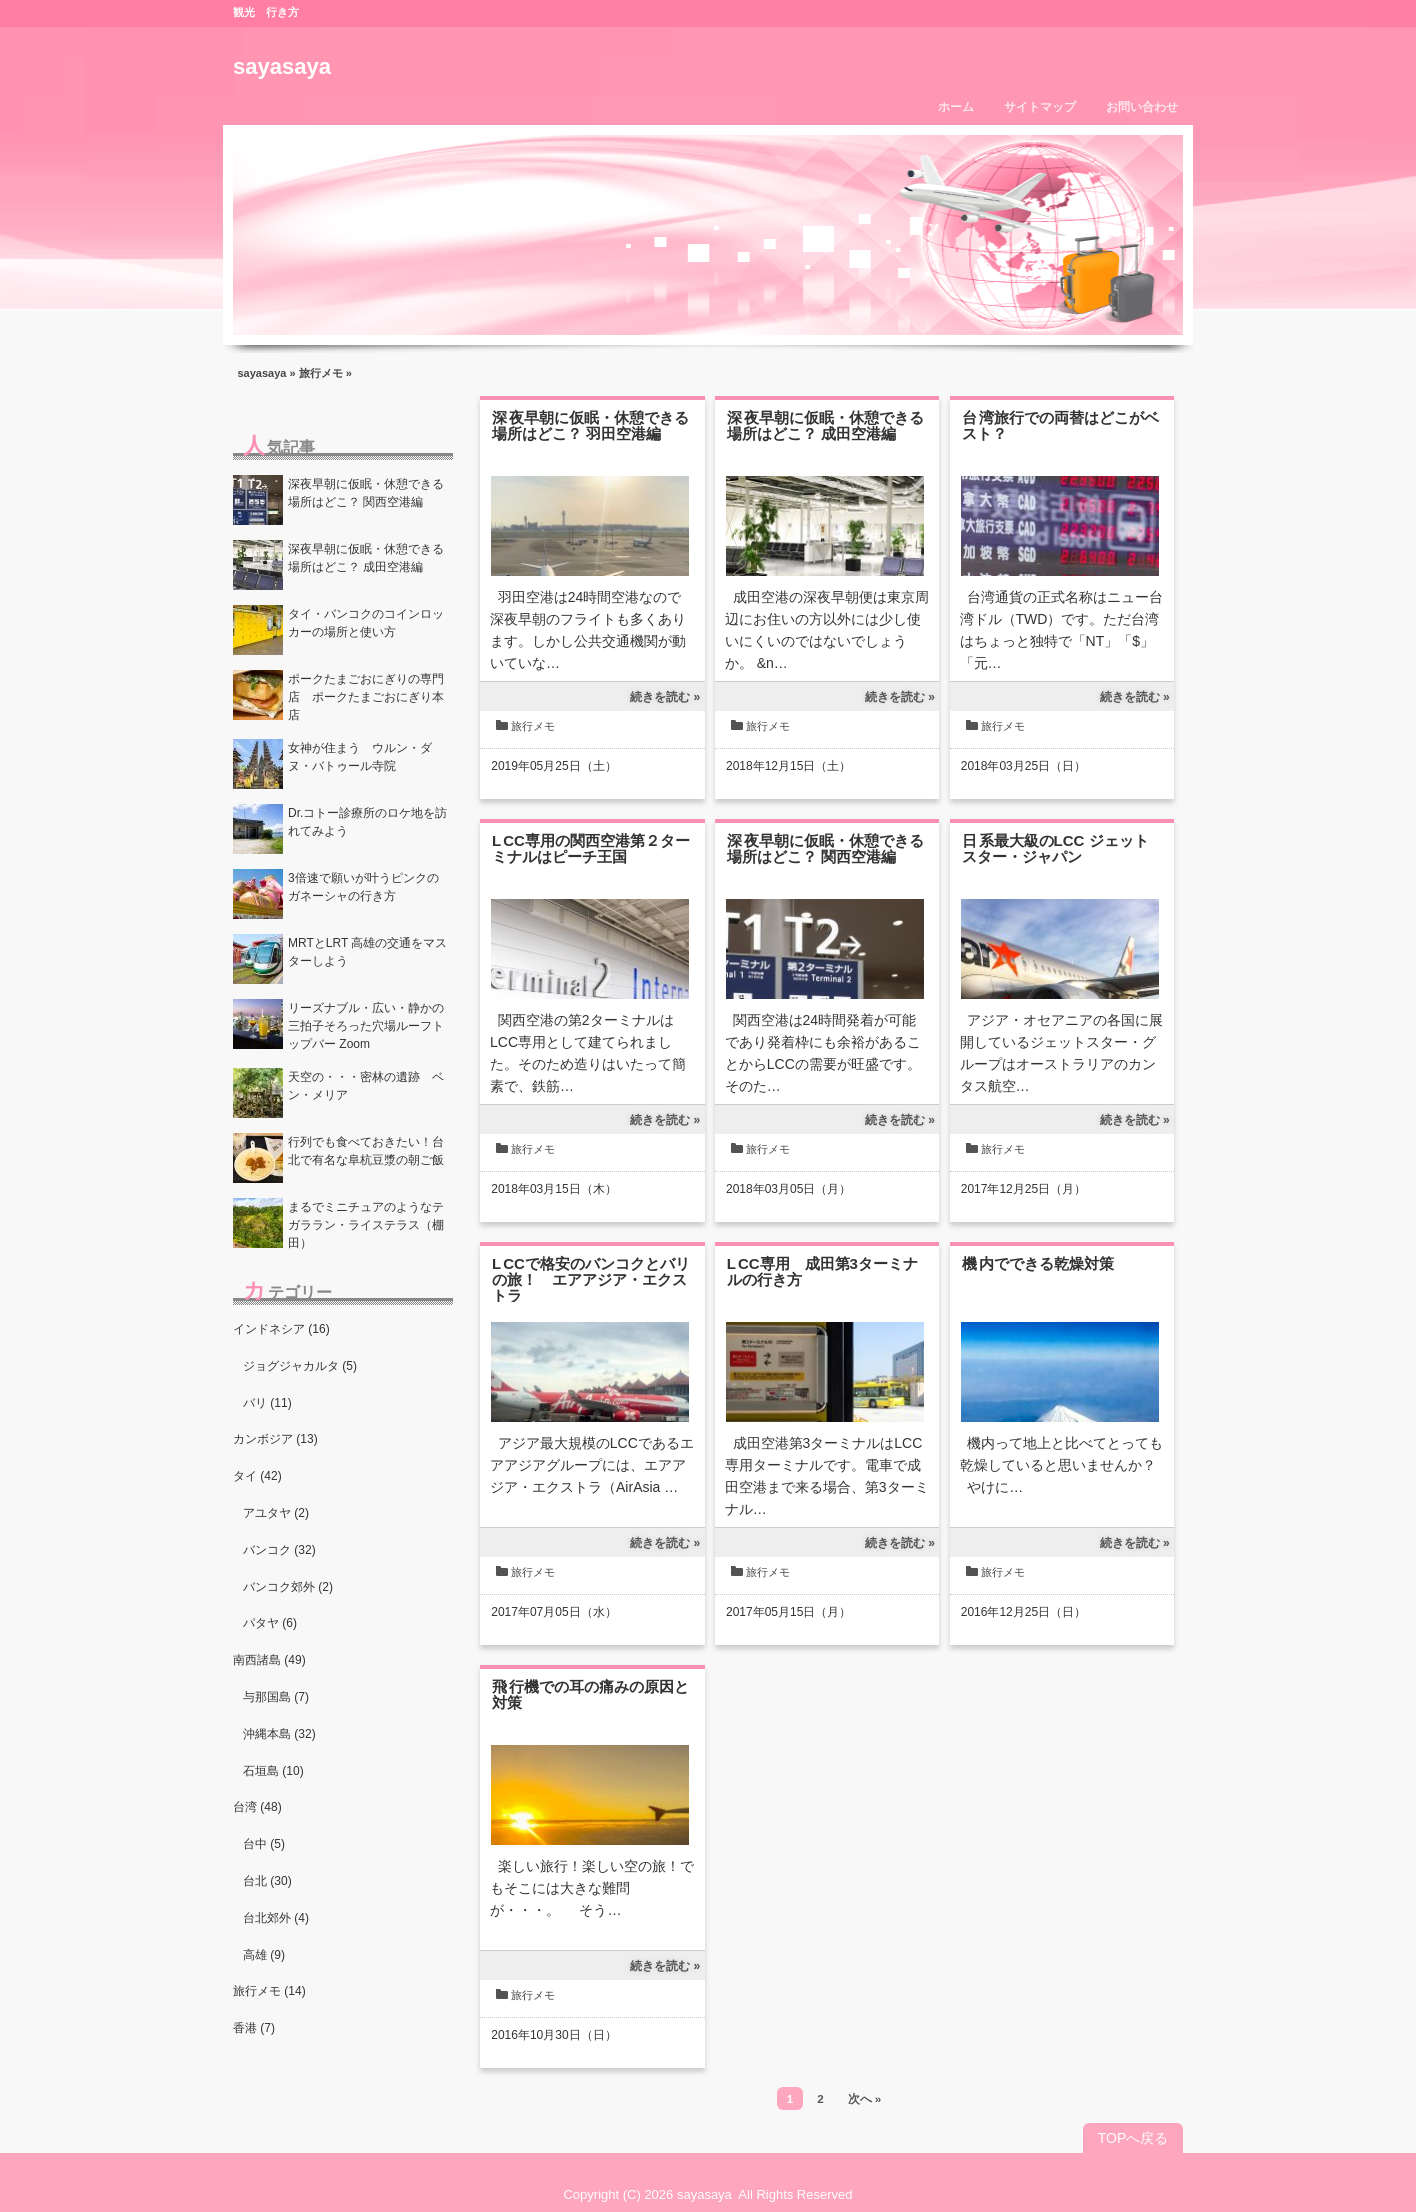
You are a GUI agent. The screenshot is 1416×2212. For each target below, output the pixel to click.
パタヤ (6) (270, 1623)
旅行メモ (321, 373)
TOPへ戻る (1133, 2138)
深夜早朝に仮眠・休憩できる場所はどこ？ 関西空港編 (825, 848)
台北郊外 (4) (276, 1918)
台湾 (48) (257, 1807)
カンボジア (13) (275, 1439)
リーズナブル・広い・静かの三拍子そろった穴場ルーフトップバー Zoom (366, 1026)
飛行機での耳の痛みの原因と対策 (590, 1694)
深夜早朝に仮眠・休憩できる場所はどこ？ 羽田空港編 (590, 425)
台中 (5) (264, 1844)
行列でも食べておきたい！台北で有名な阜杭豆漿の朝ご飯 (366, 1151)
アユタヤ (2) (276, 1513)
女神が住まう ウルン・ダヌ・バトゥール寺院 (360, 757)
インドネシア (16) (281, 1329)
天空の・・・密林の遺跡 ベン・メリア (366, 1086)
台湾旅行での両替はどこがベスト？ (1060, 425)
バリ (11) (267, 1403)
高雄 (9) (264, 1955)
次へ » (865, 2098)
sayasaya (282, 66)
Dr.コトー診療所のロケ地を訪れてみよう (367, 822)
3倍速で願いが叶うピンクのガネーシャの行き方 (363, 887)
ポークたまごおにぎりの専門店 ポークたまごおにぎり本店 (366, 697)
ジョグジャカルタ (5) (300, 1366)
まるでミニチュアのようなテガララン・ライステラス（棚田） (366, 1225)
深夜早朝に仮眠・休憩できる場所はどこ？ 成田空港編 (825, 425)
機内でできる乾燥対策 (1038, 1263)
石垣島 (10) (273, 1771)
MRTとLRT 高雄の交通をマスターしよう (367, 952)
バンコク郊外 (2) (288, 1587)
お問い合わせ (1142, 107)
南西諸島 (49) (269, 1660)
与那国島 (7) (276, 1697)
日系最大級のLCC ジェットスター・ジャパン (1055, 848)
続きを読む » (665, 697)
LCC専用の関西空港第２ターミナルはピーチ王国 (591, 848)
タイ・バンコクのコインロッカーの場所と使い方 (366, 623)
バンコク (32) (279, 1550)
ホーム (956, 107)
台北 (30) (267, 1881)
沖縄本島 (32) (279, 1734)
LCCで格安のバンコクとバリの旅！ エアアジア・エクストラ (591, 1279)
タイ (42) (257, 1476)
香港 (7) (254, 2028)
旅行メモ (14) (269, 1991)
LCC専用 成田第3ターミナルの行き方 (822, 1271)
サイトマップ (1040, 107)
